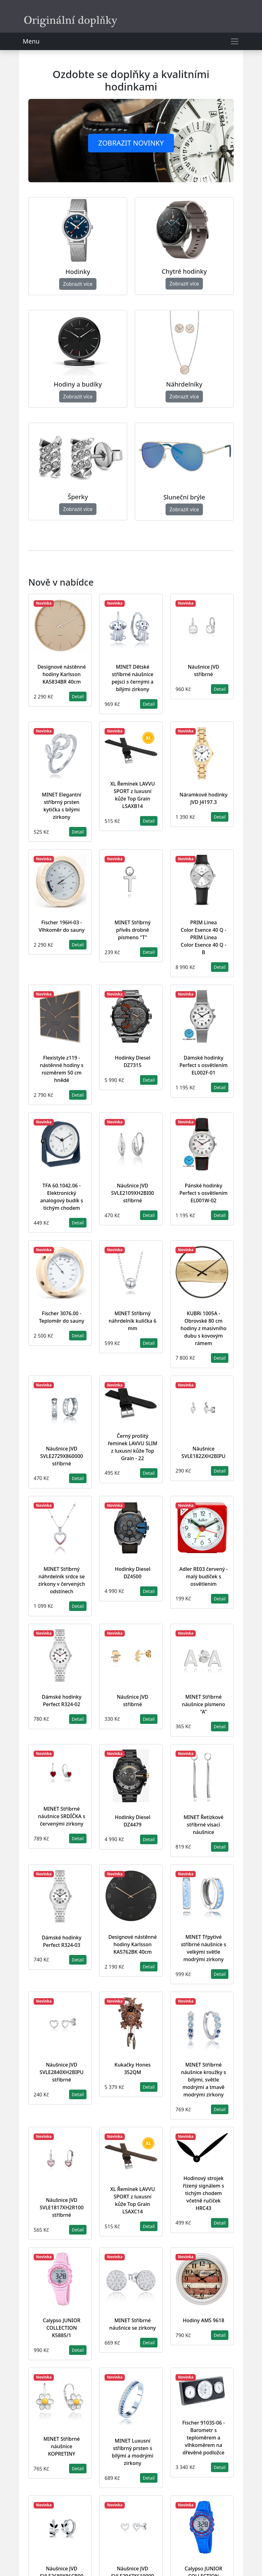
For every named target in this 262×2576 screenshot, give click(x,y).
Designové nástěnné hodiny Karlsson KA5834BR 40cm (61, 674)
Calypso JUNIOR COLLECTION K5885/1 (62, 2328)
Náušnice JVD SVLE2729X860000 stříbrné (61, 1456)
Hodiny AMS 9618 (203, 2320)
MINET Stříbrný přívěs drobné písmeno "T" (133, 930)
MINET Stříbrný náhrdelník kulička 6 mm (132, 1321)
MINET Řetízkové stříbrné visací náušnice (203, 1825)
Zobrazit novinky (131, 143)
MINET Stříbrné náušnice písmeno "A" (203, 1704)
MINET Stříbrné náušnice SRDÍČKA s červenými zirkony (61, 1816)
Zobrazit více (77, 284)
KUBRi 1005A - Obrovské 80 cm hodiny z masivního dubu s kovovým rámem (203, 1328)
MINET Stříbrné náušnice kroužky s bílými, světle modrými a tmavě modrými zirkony (203, 2079)
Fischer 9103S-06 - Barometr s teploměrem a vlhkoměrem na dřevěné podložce (203, 2437)
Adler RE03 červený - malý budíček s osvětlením (203, 1576)
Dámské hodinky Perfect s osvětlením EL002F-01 (204, 1065)
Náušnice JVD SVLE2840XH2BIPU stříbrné (61, 2072)
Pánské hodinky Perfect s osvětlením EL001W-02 (204, 1193)
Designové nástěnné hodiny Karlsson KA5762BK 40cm (132, 1944)
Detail (78, 696)
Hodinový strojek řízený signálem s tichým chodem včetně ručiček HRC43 (203, 2193)
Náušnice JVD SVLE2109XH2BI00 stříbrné (132, 1193)
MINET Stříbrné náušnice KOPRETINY (62, 2446)
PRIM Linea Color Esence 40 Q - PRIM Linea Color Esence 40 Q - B (203, 937)
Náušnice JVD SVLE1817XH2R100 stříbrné (61, 2207)
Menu (31, 41)
